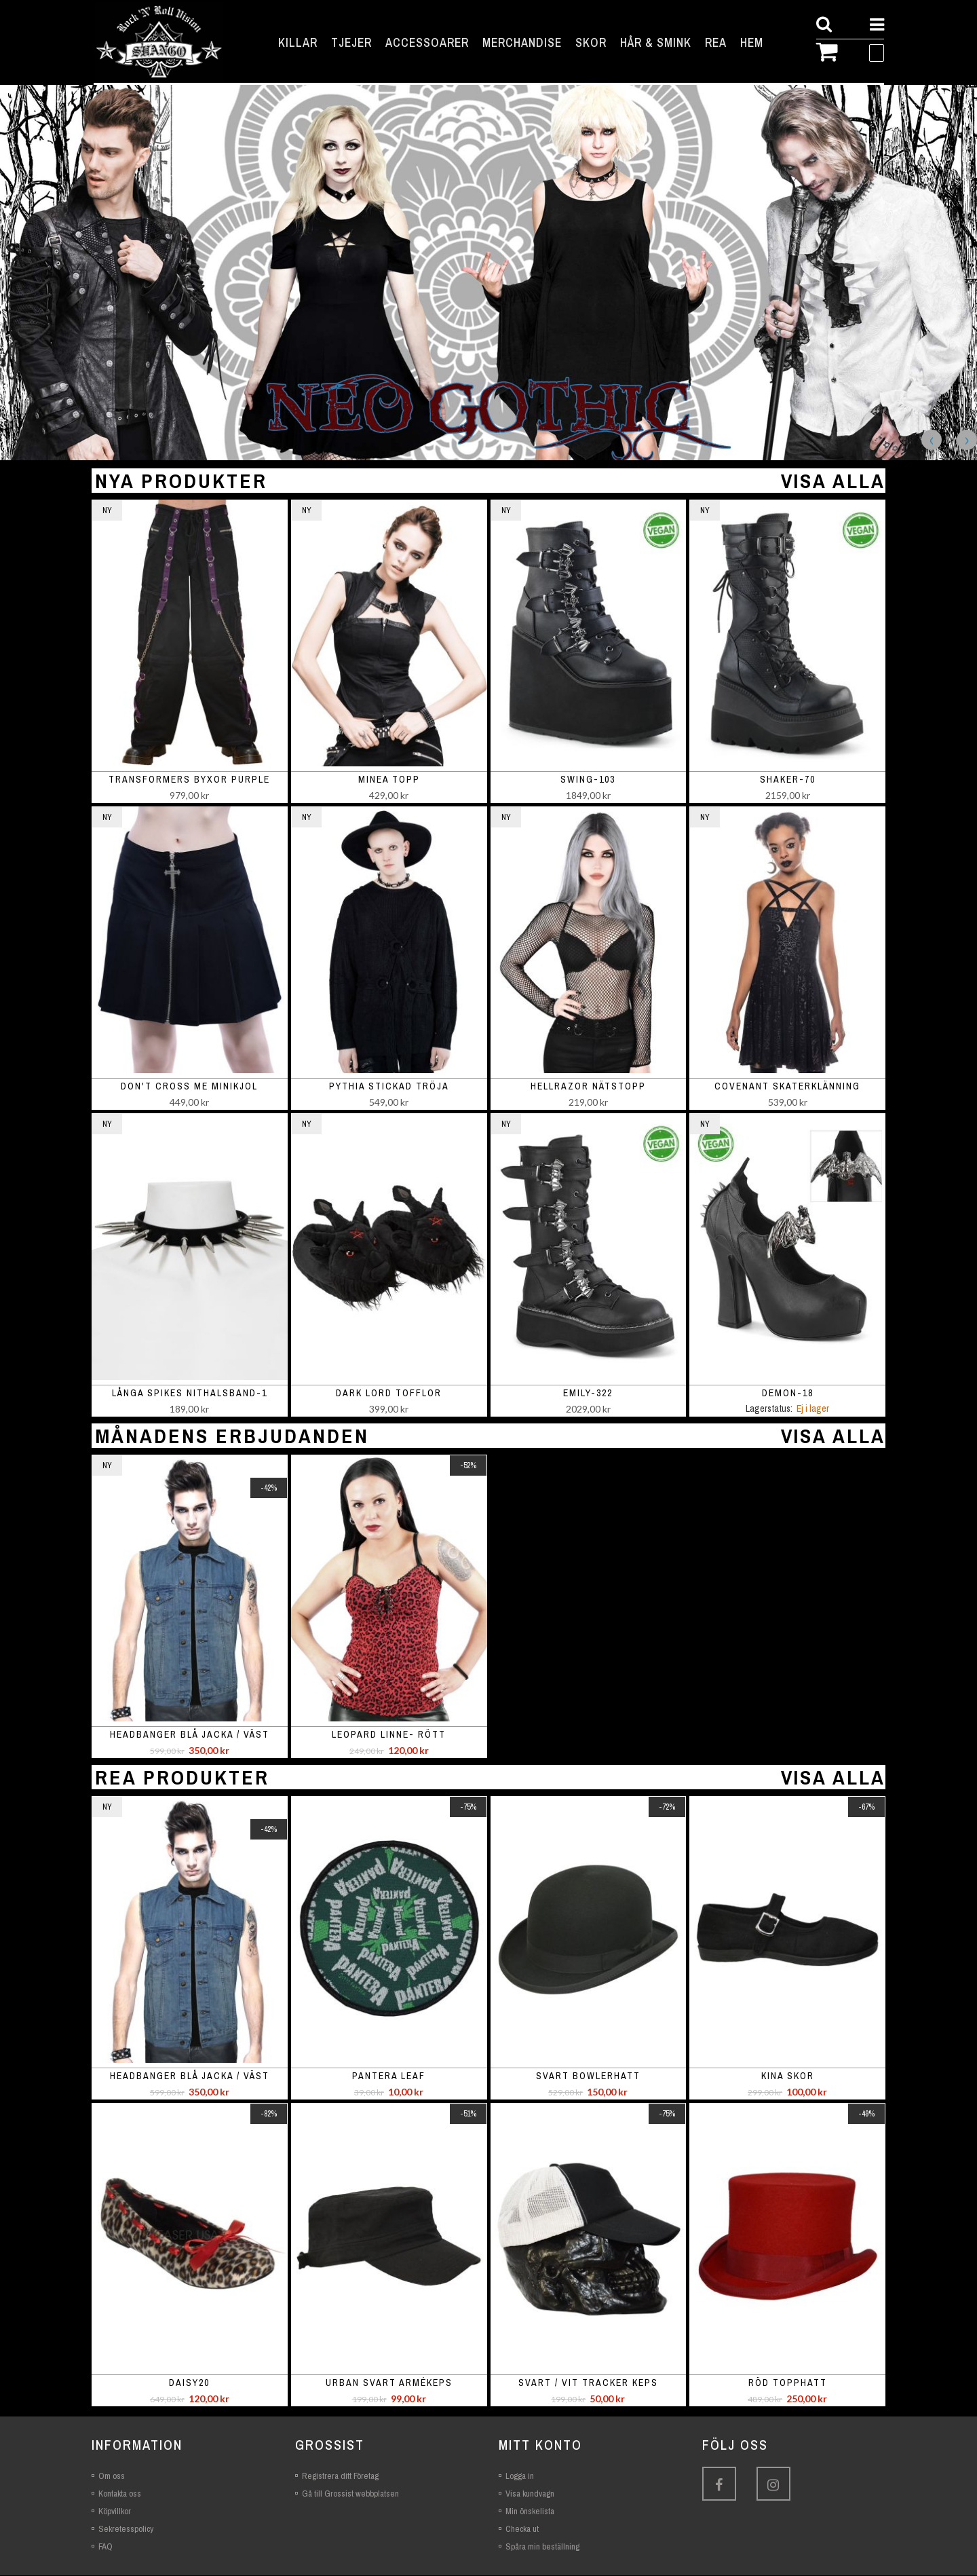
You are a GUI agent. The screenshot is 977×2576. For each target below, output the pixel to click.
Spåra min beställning (542, 2547)
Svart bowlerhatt (588, 2076)
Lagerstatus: (769, 1409)
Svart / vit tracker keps (588, 2383)
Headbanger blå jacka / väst (189, 1735)
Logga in (519, 2476)
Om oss (111, 2476)
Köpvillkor (114, 2512)
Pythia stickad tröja (389, 1087)
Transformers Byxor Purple (189, 780)
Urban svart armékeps (389, 2383)
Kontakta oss (119, 2494)
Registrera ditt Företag (340, 2476)
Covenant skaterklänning (787, 1087)
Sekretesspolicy (125, 2529)
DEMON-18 (787, 1393)
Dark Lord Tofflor (389, 1393)
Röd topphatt (787, 2383)
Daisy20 (189, 2383)
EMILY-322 (588, 1393)
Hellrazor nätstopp (588, 1087)
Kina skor (787, 2076)
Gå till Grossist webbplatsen (350, 2494)
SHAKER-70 (788, 780)
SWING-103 (587, 780)
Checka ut (522, 2529)
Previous (931, 440)
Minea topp (389, 780)
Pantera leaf (388, 2076)
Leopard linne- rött (389, 1735)
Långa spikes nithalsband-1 (189, 1393)
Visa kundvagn (529, 2494)
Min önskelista (529, 2512)
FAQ (105, 2547)
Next (967, 440)
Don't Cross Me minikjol (189, 1087)
